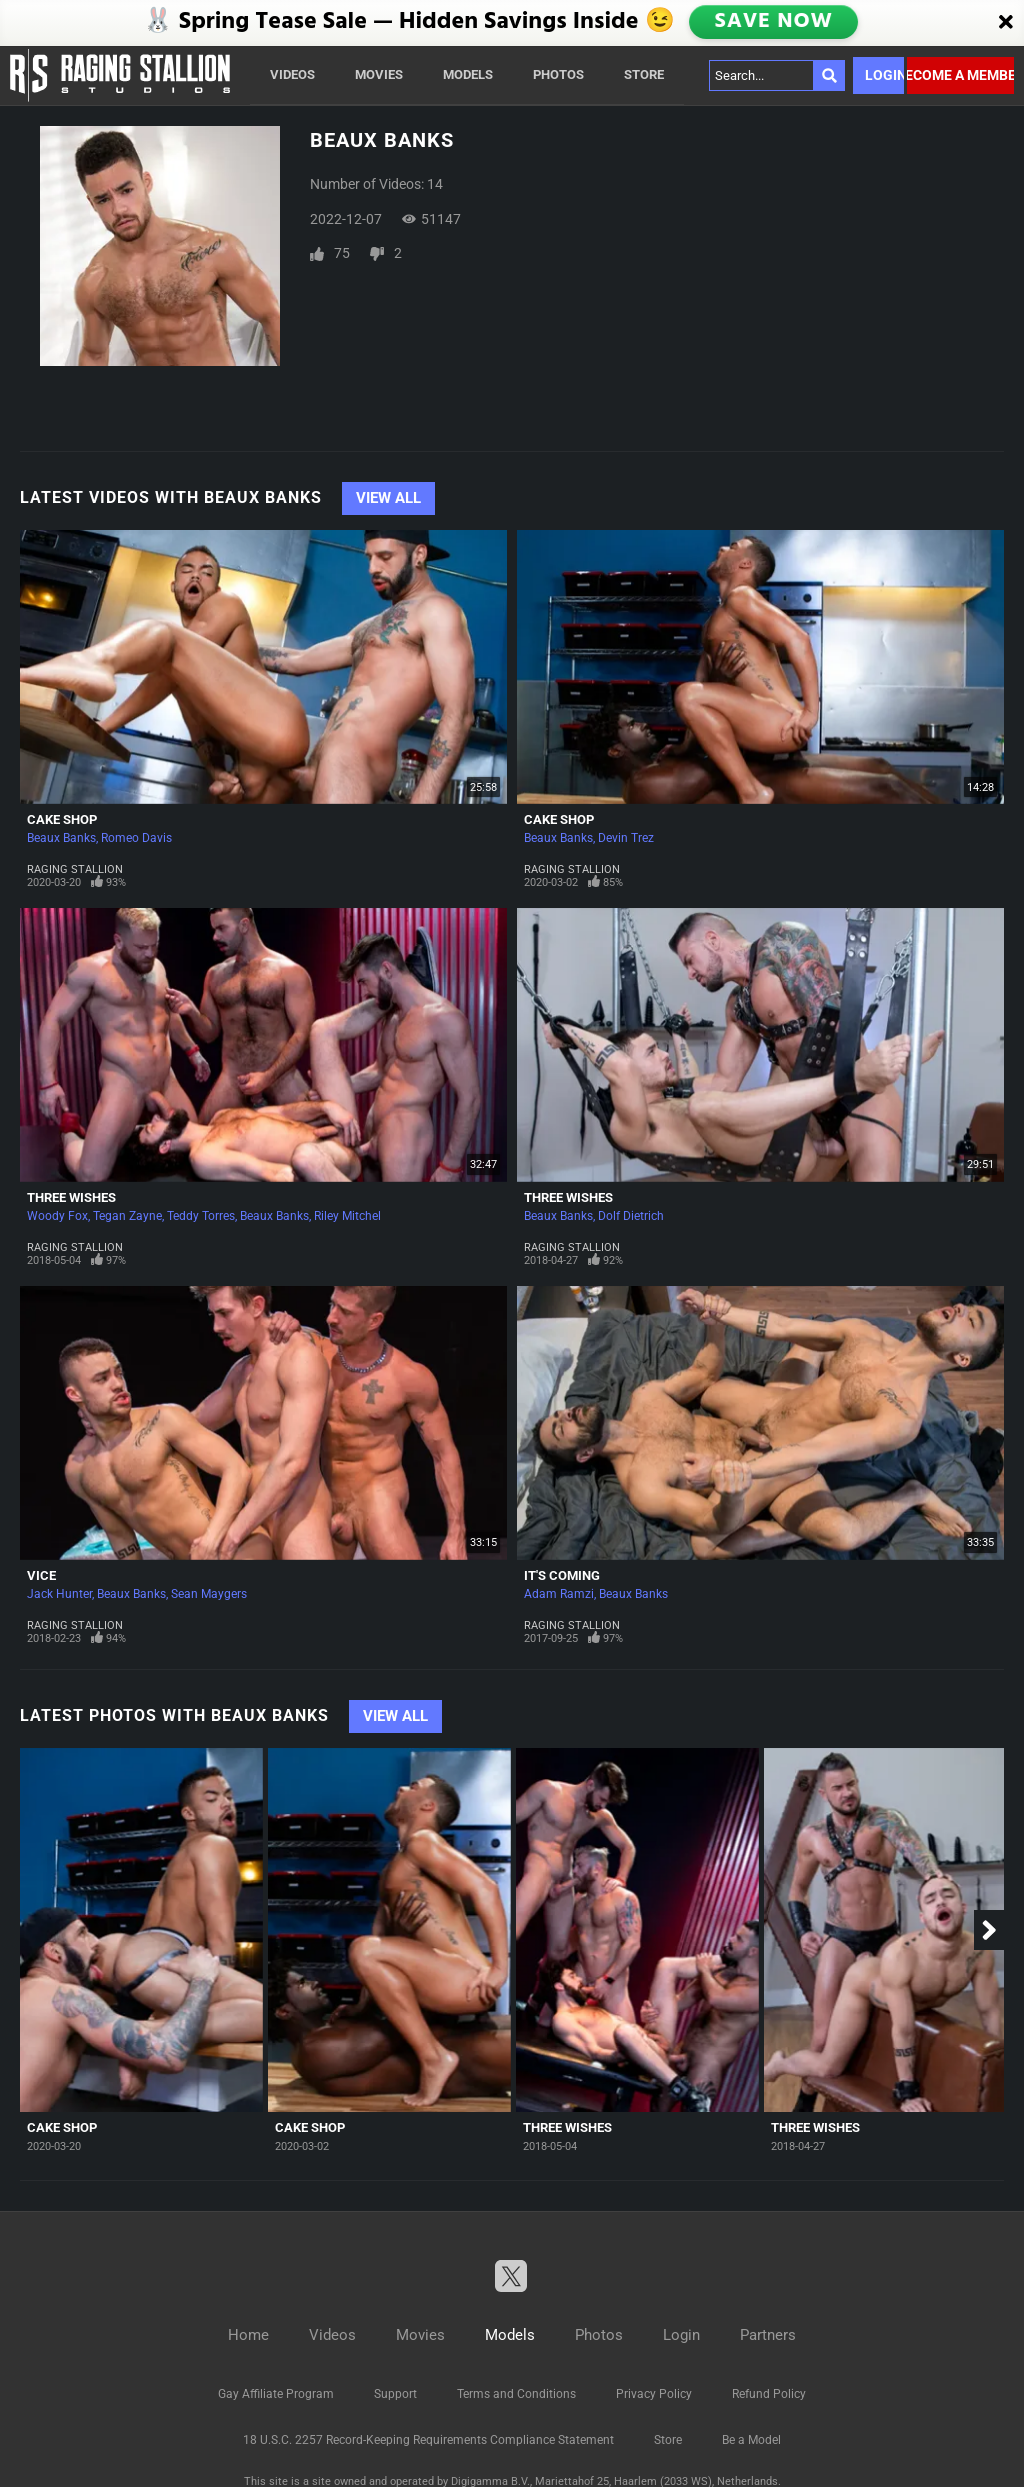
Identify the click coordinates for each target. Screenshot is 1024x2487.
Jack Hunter (59, 1594)
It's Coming (562, 1575)
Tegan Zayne (127, 1216)
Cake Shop (62, 819)
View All (388, 498)
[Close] (1006, 23)
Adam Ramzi (559, 1594)
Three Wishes (71, 1197)
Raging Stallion (75, 869)
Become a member (960, 75)
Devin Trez (626, 838)
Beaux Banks (61, 838)
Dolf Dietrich (631, 1216)
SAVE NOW (773, 22)
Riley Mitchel (347, 1216)
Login (884, 75)
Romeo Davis (136, 838)
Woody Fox (57, 1216)
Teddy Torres (201, 1216)
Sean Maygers (209, 1594)
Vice (41, 1575)
